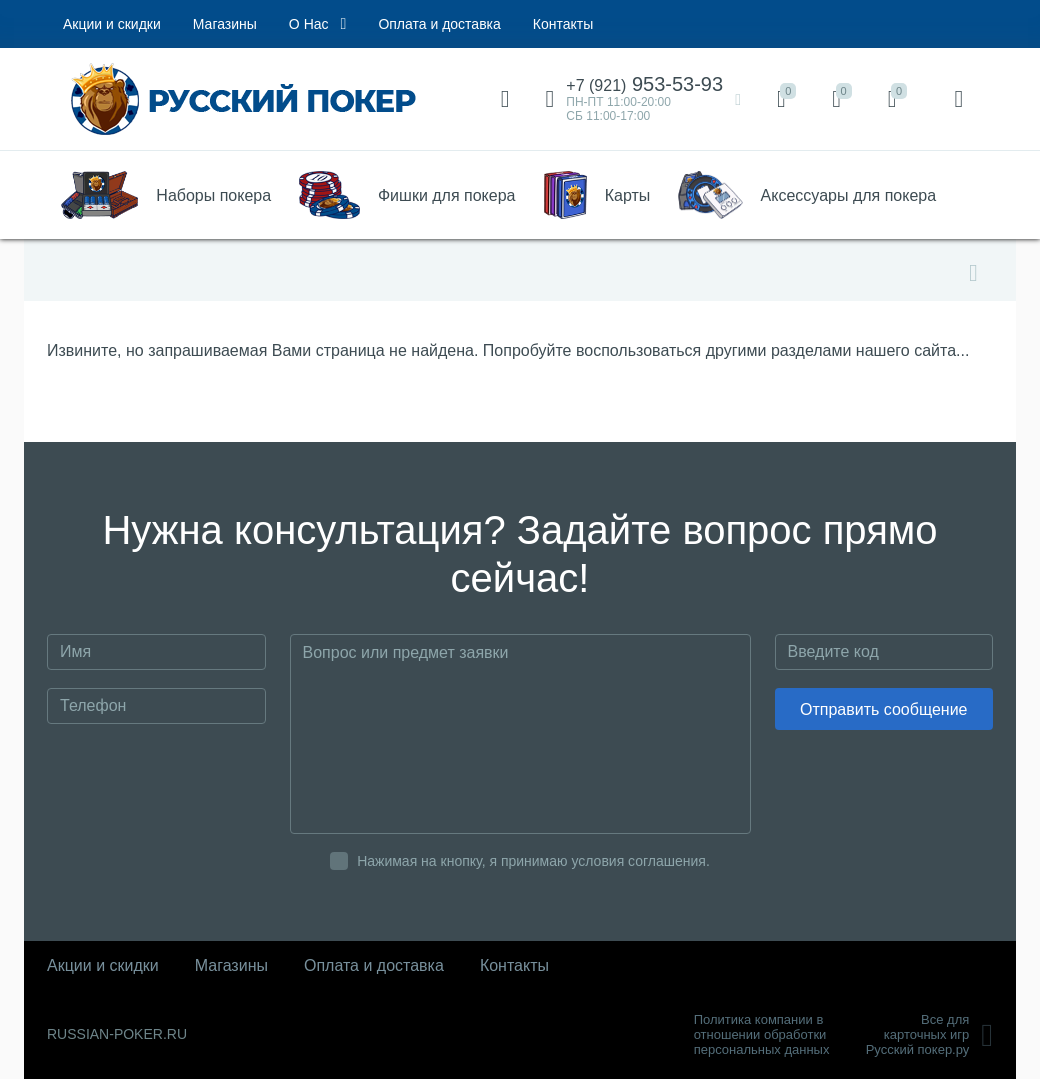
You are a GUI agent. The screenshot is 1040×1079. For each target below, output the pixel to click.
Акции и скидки (112, 24)
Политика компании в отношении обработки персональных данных (762, 1034)
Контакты (563, 24)
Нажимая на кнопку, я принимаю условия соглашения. (533, 861)
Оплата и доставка (439, 24)
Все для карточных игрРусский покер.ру (929, 1034)
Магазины (225, 24)
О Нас (318, 24)
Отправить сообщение (883, 709)
